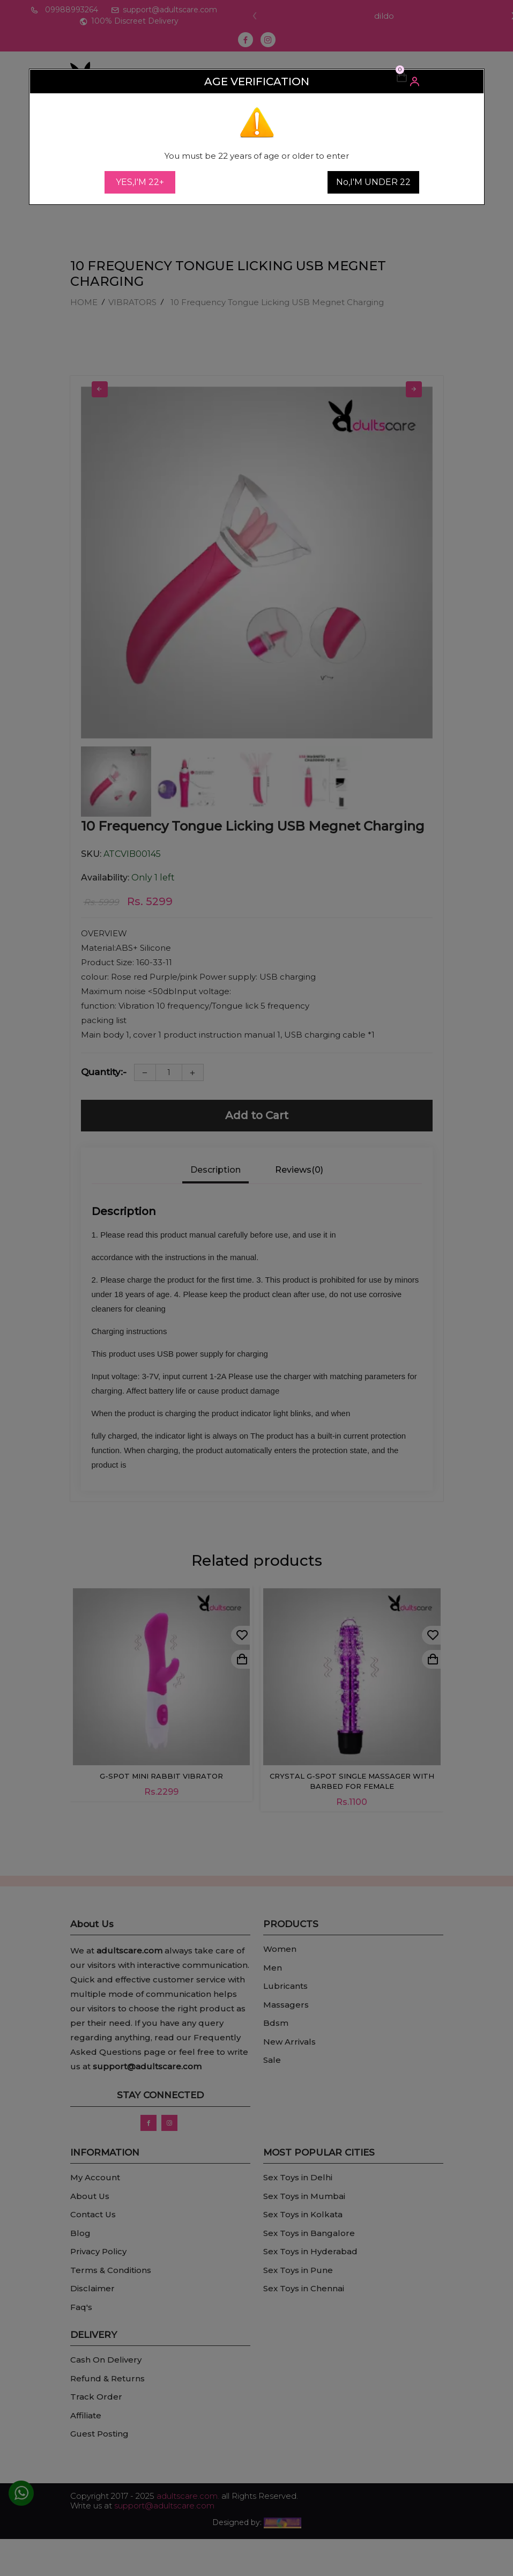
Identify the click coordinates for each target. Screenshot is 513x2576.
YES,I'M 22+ (140, 182)
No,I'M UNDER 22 (373, 182)
